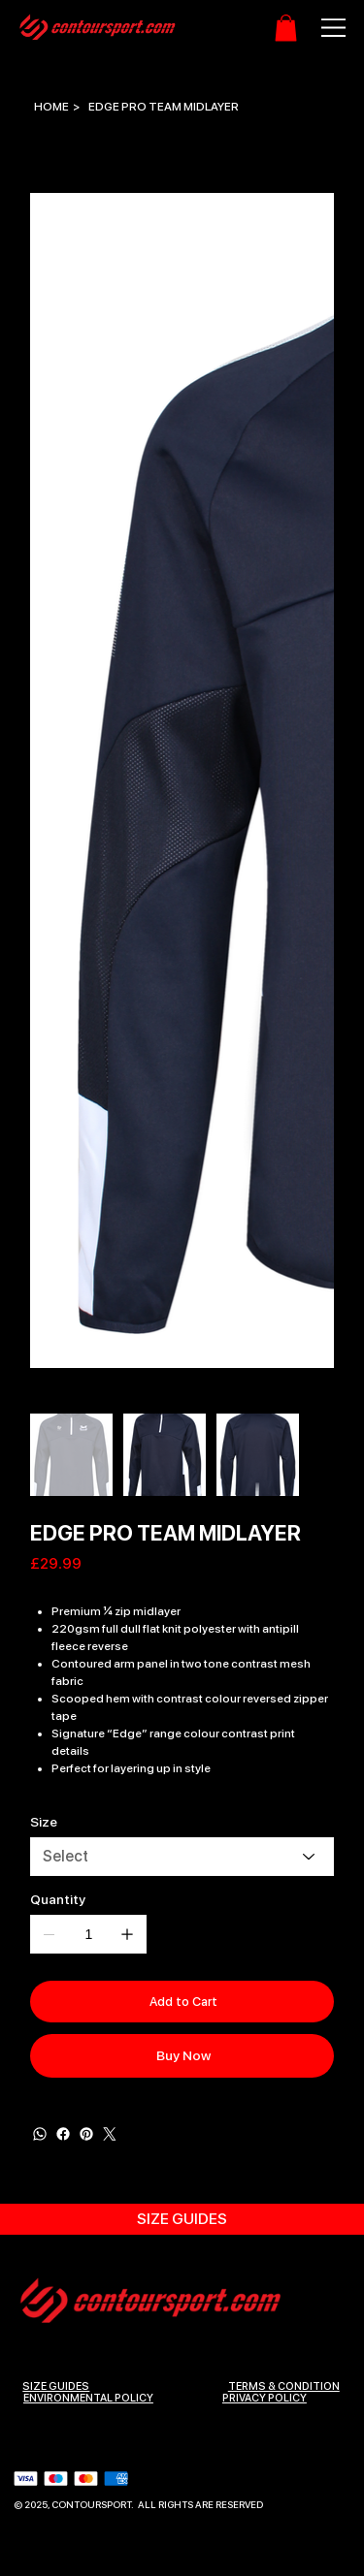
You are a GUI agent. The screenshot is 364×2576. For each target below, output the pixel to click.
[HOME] (51, 106)
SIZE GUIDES (55, 2384)
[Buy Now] (181, 2055)
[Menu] (323, 28)
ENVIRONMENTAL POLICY (88, 2396)
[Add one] (127, 1934)
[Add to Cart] (181, 2001)
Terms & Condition (284, 2384)
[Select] (181, 1856)
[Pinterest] (86, 2133)
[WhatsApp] (40, 2133)
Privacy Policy (264, 2396)
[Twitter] (109, 2133)
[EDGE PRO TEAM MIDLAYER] (163, 106)
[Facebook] (63, 2133)
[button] (286, 28)
